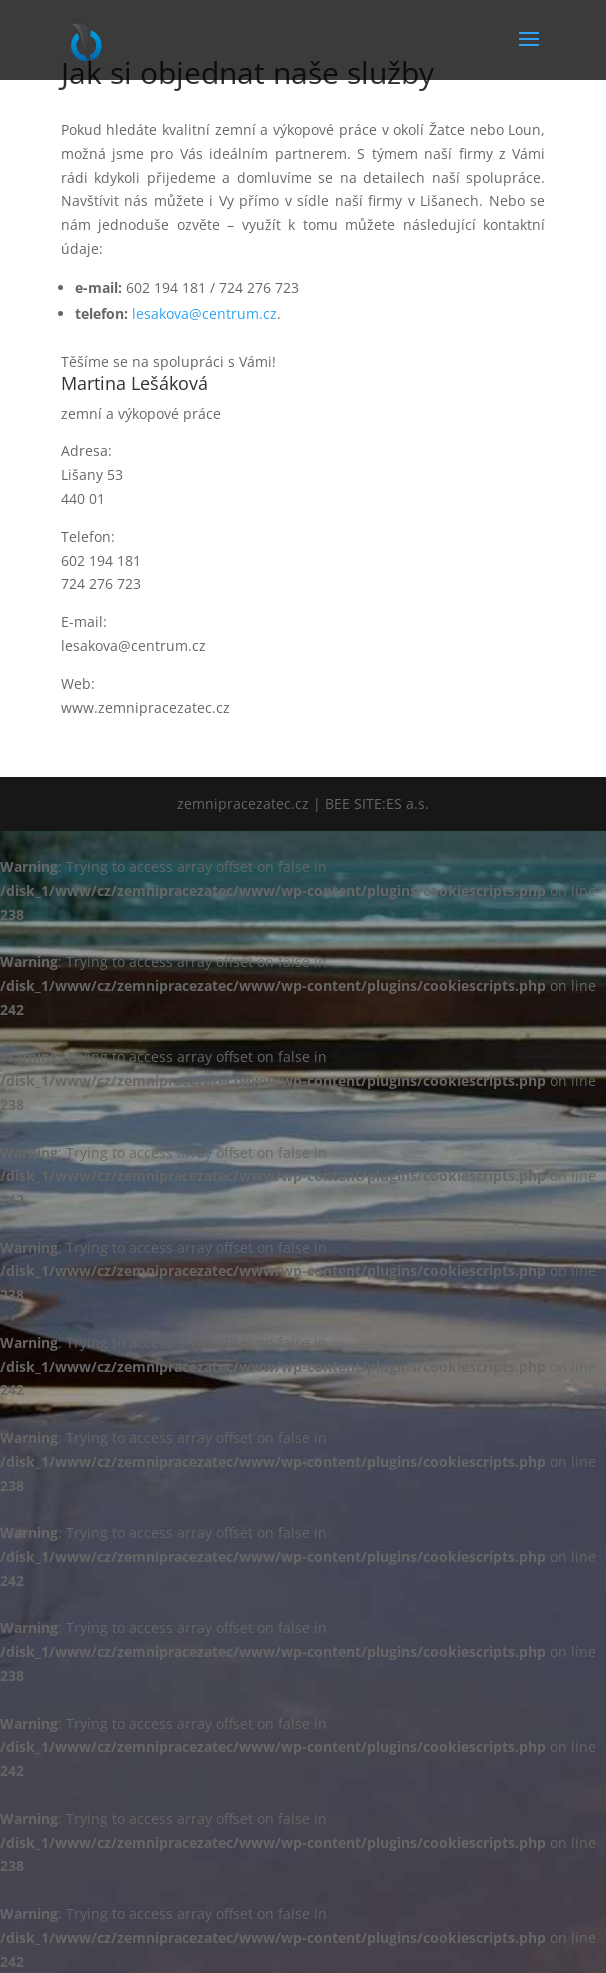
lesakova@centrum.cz (204, 313)
